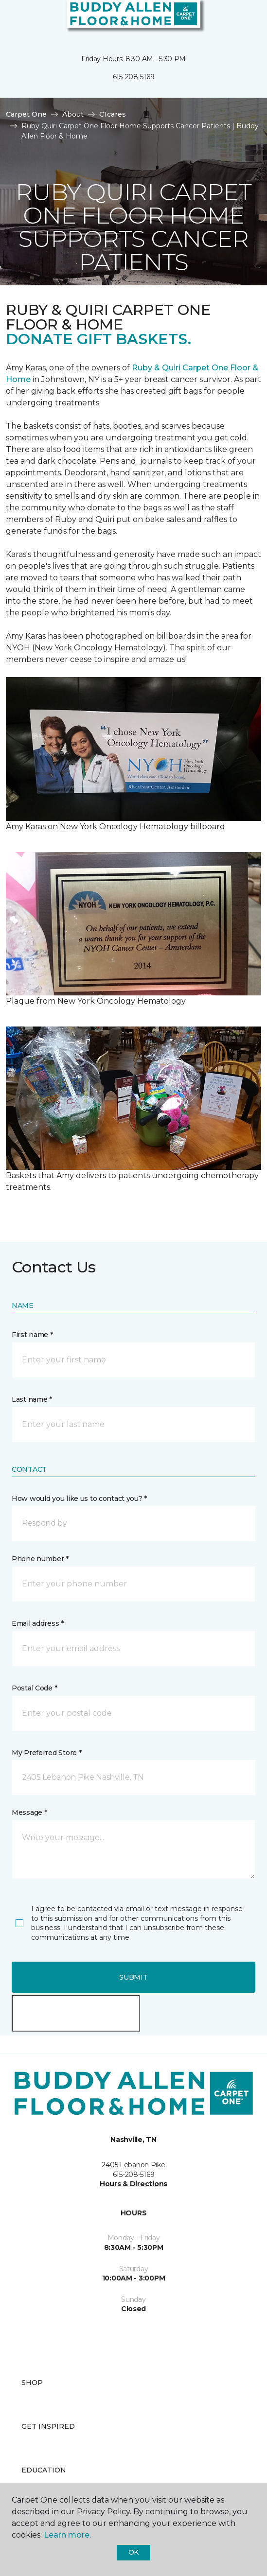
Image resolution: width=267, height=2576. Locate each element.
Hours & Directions (133, 2183)
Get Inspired (48, 2426)
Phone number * (40, 1558)
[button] (230, 19)
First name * (32, 1334)
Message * (29, 1812)
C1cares (112, 114)
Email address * (38, 1623)
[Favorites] (242, 19)
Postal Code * (34, 1688)
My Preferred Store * (46, 1752)
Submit (133, 1977)
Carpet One (26, 114)
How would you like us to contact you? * (79, 1498)
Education (43, 2470)
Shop (32, 2382)
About (73, 114)
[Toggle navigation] (14, 19)
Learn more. (67, 2535)
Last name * (32, 1399)
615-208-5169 (134, 76)
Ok (133, 2552)
